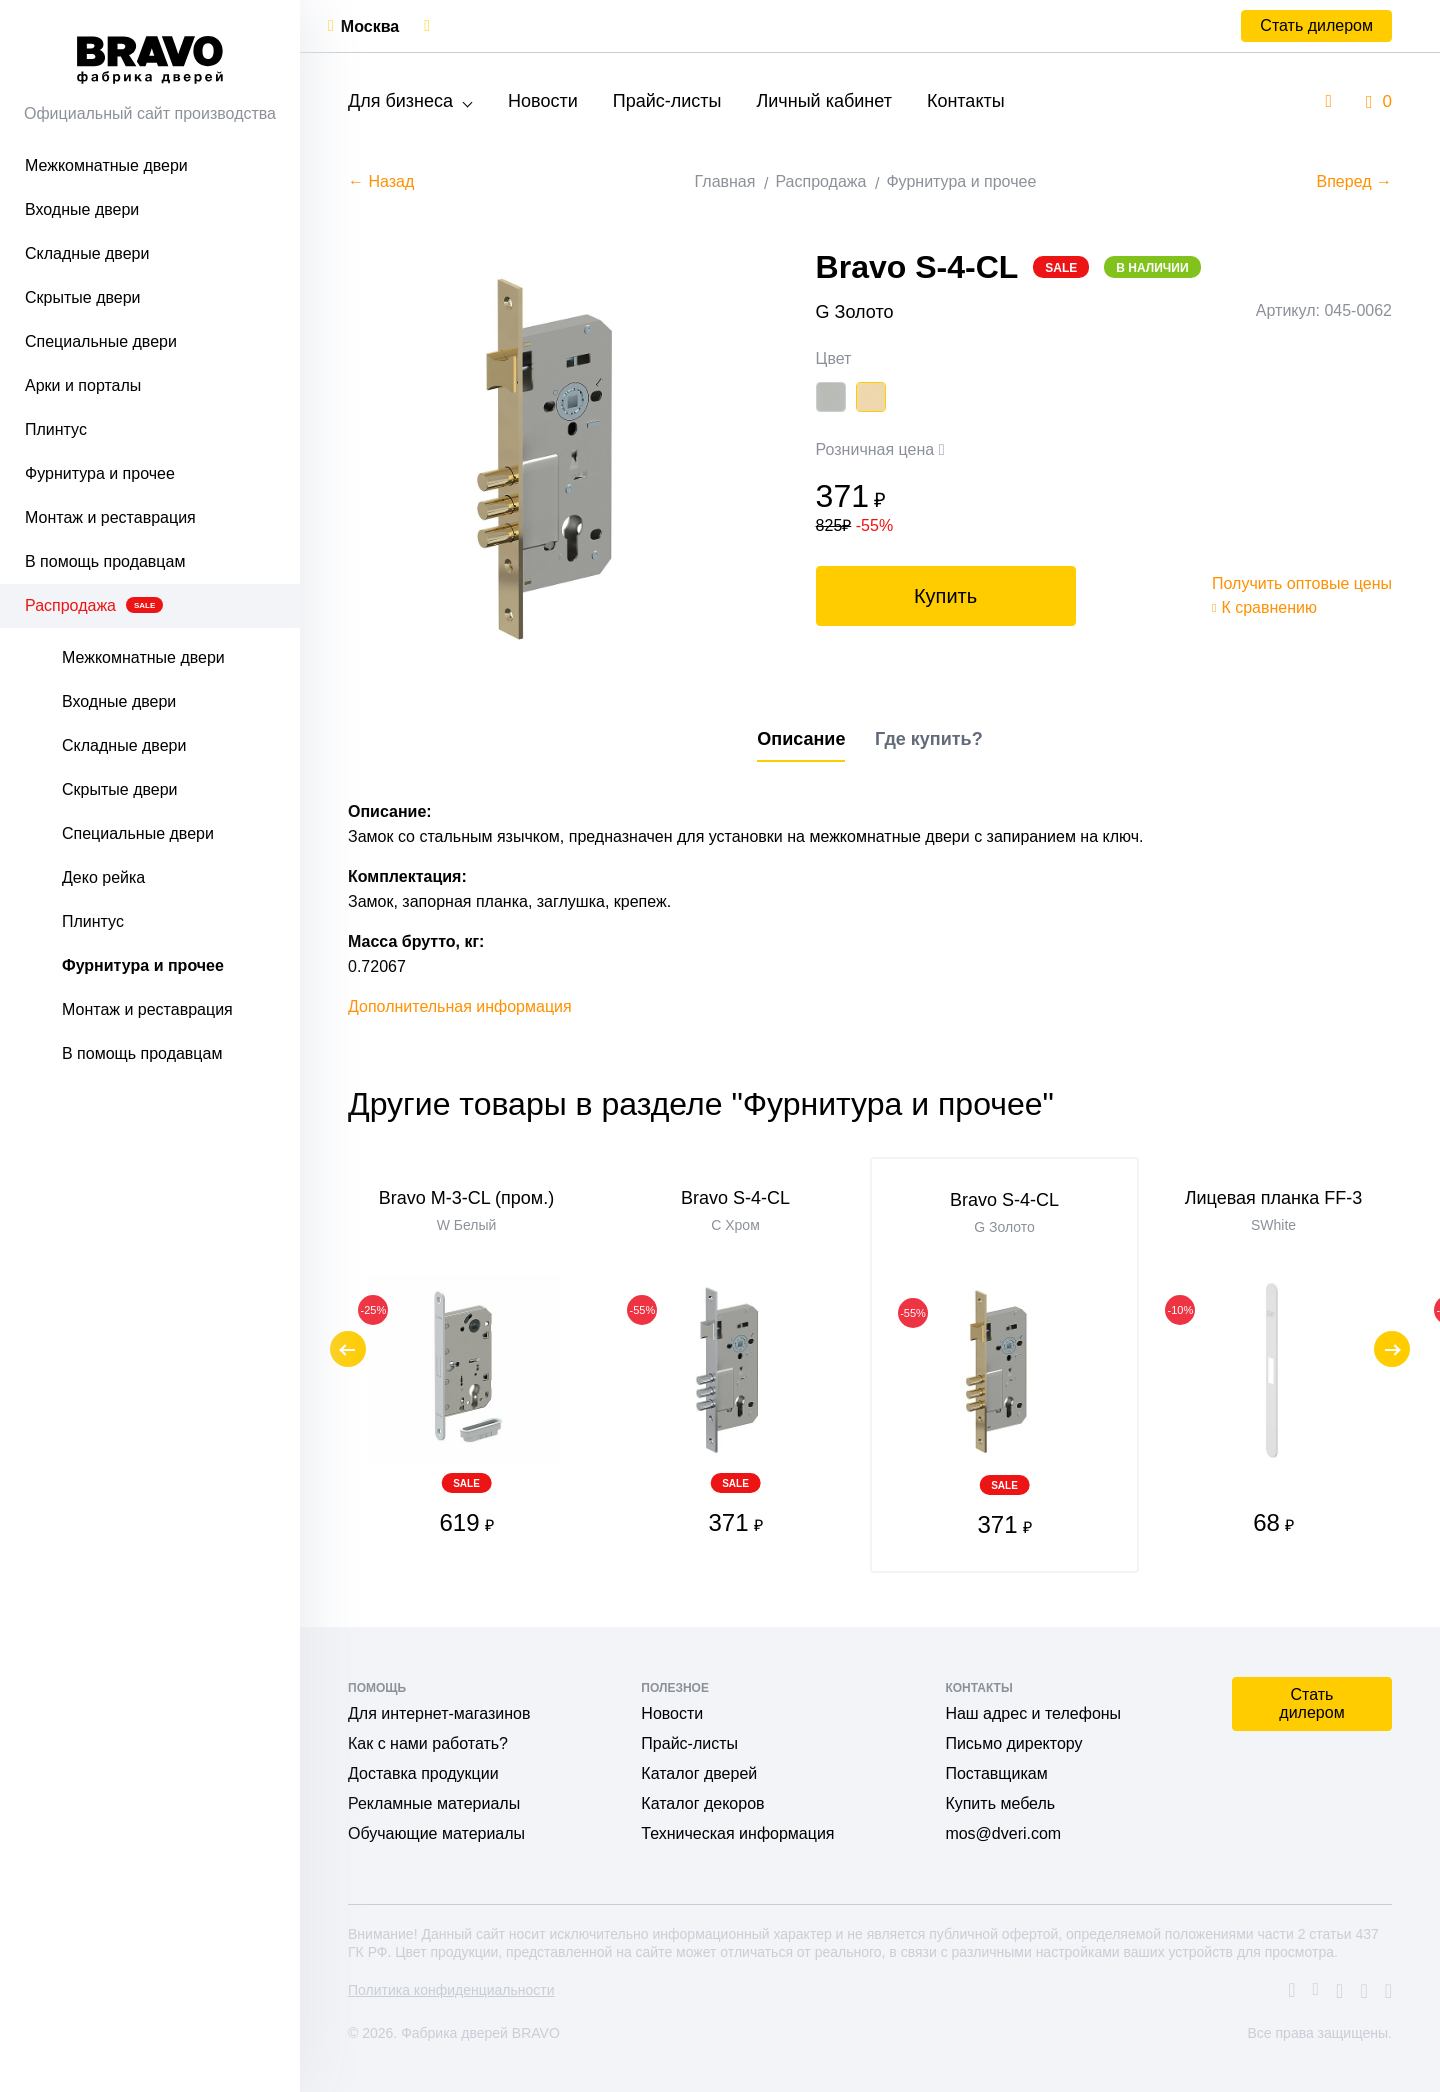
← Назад (381, 181)
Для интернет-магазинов (439, 1713)
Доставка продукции (423, 1773)
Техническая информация (737, 1833)
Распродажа (94, 605)
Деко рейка (103, 877)
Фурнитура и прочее (100, 473)
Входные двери (82, 209)
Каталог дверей (699, 1773)
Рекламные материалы (434, 1803)
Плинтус (56, 429)
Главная (725, 181)
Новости (543, 101)
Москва (370, 26)
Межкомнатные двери (106, 165)
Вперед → (1354, 181)
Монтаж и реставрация (110, 517)
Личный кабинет (823, 101)
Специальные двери (101, 341)
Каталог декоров (702, 1803)
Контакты (966, 101)
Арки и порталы (83, 385)
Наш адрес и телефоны (1033, 1713)
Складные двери (87, 253)
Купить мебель (1000, 1803)
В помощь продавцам (105, 561)
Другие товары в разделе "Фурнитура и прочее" (701, 1104)
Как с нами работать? (428, 1743)
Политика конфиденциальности (451, 1990)
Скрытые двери (83, 297)
